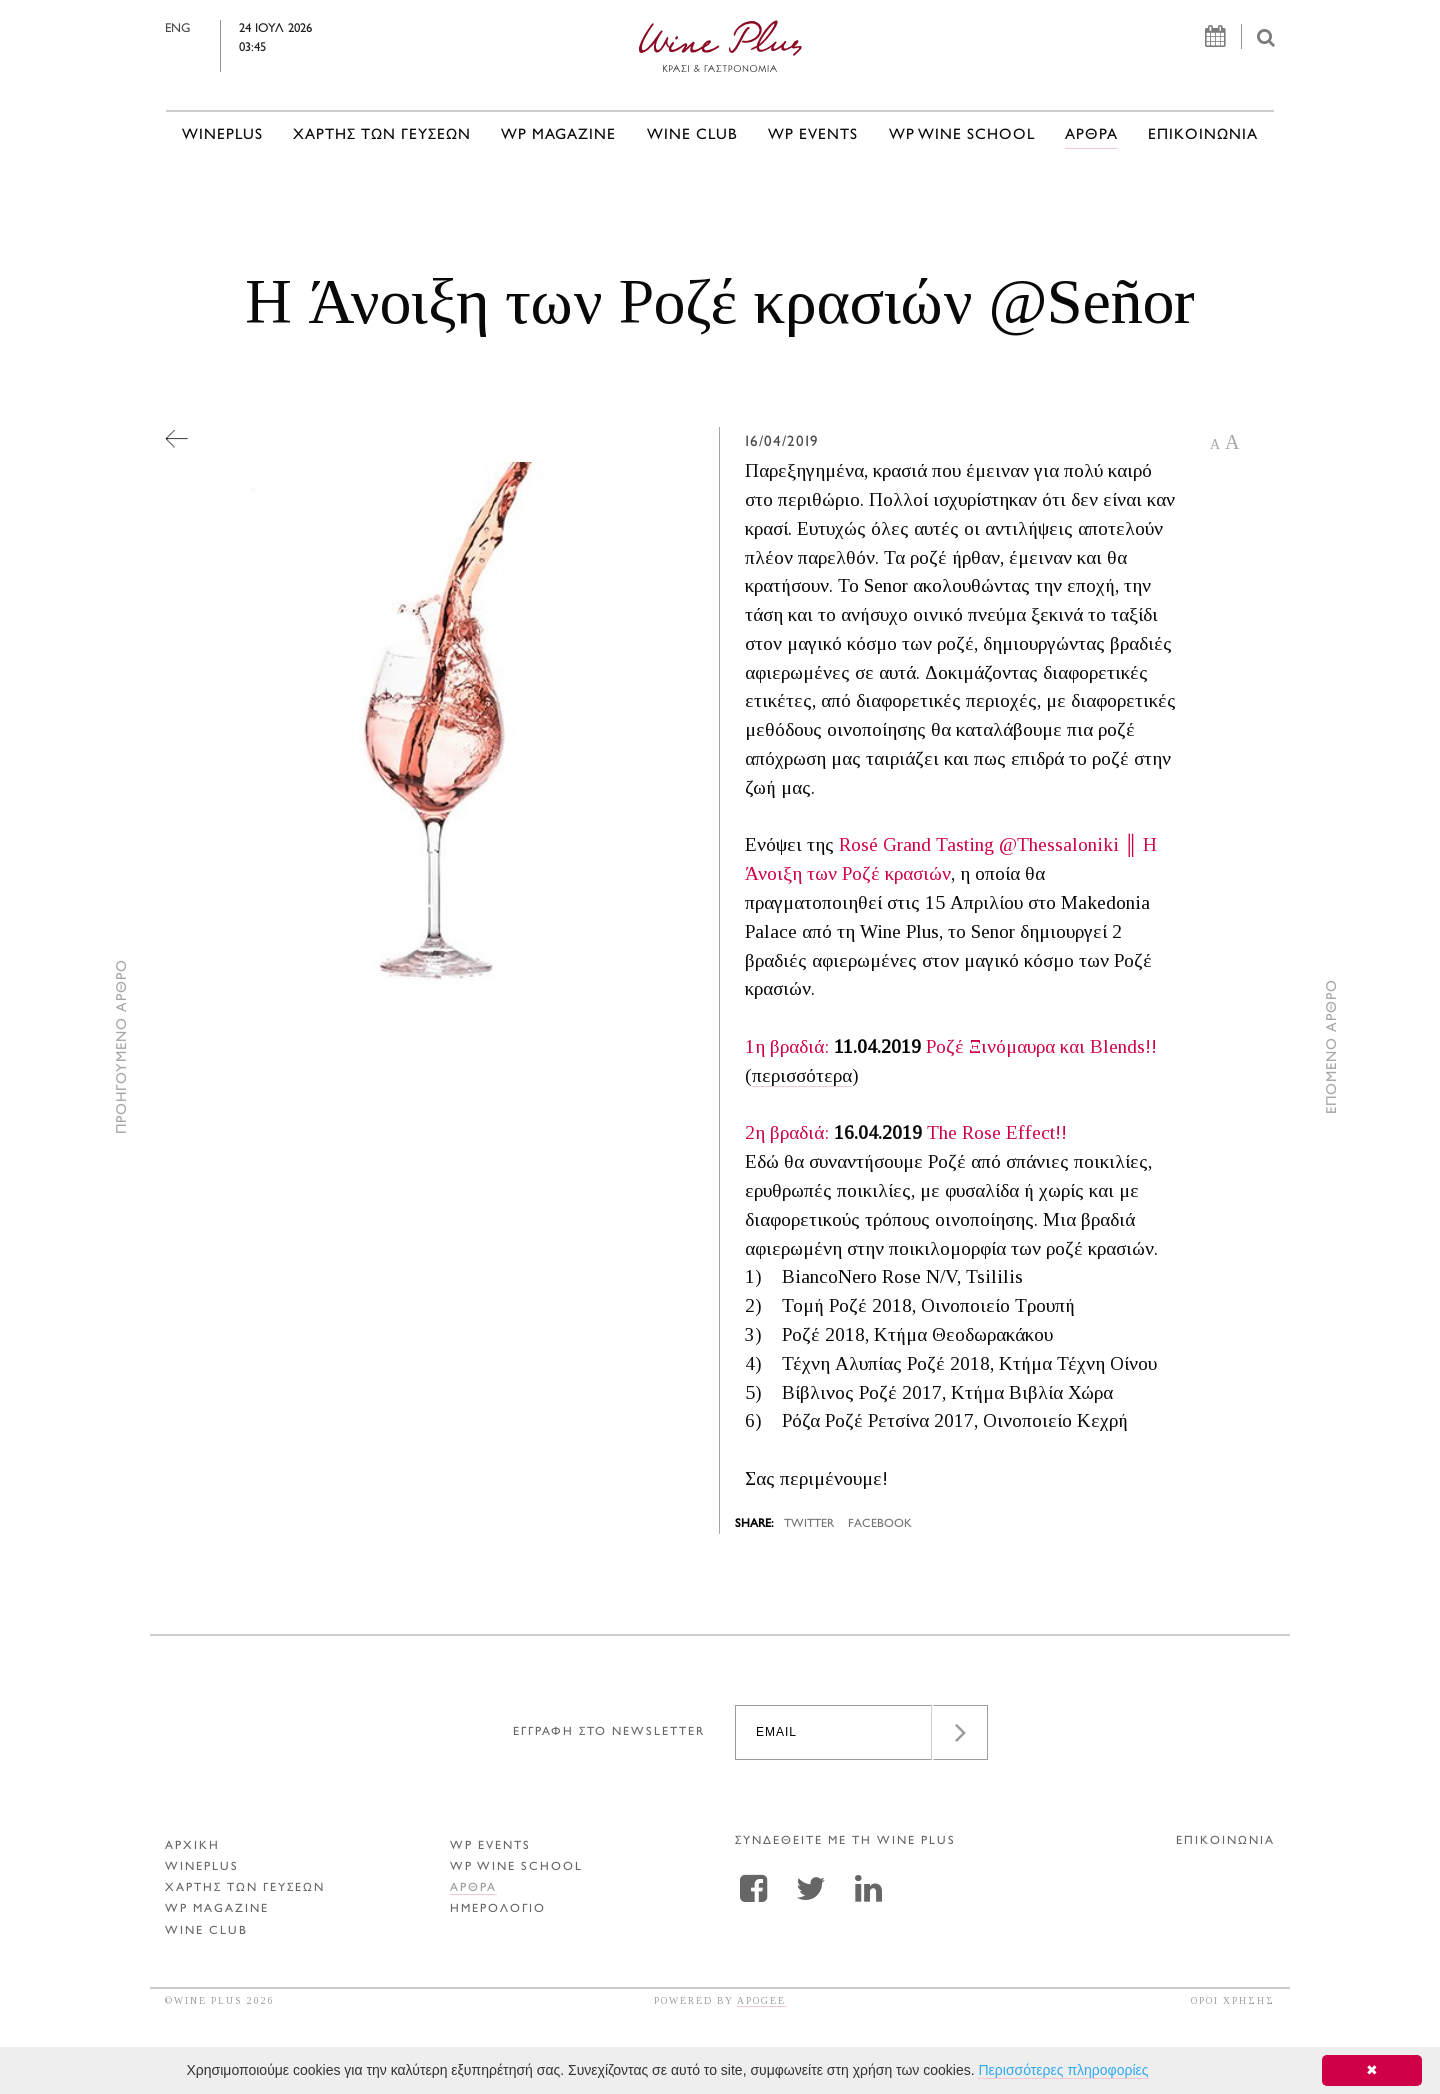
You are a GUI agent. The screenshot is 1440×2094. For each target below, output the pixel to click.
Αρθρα (1091, 135)
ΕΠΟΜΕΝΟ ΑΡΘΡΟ (1332, 1047)
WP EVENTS (813, 135)
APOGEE (761, 2000)
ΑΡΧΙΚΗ (192, 1846)
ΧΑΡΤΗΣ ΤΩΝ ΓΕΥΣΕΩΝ (382, 135)
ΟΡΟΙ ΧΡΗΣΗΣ (1233, 2000)
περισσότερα (802, 1075)
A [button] (1215, 444)
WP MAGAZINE (558, 135)
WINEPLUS (222, 135)
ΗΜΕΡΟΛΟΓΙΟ (498, 1909)
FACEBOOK (880, 1524)
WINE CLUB (692, 135)
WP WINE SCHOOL (962, 135)
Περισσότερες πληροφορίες (1063, 2070)
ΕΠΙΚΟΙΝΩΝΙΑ (1203, 135)
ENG (220, 29)
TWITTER (809, 1524)
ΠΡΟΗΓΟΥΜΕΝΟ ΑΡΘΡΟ (122, 1047)
